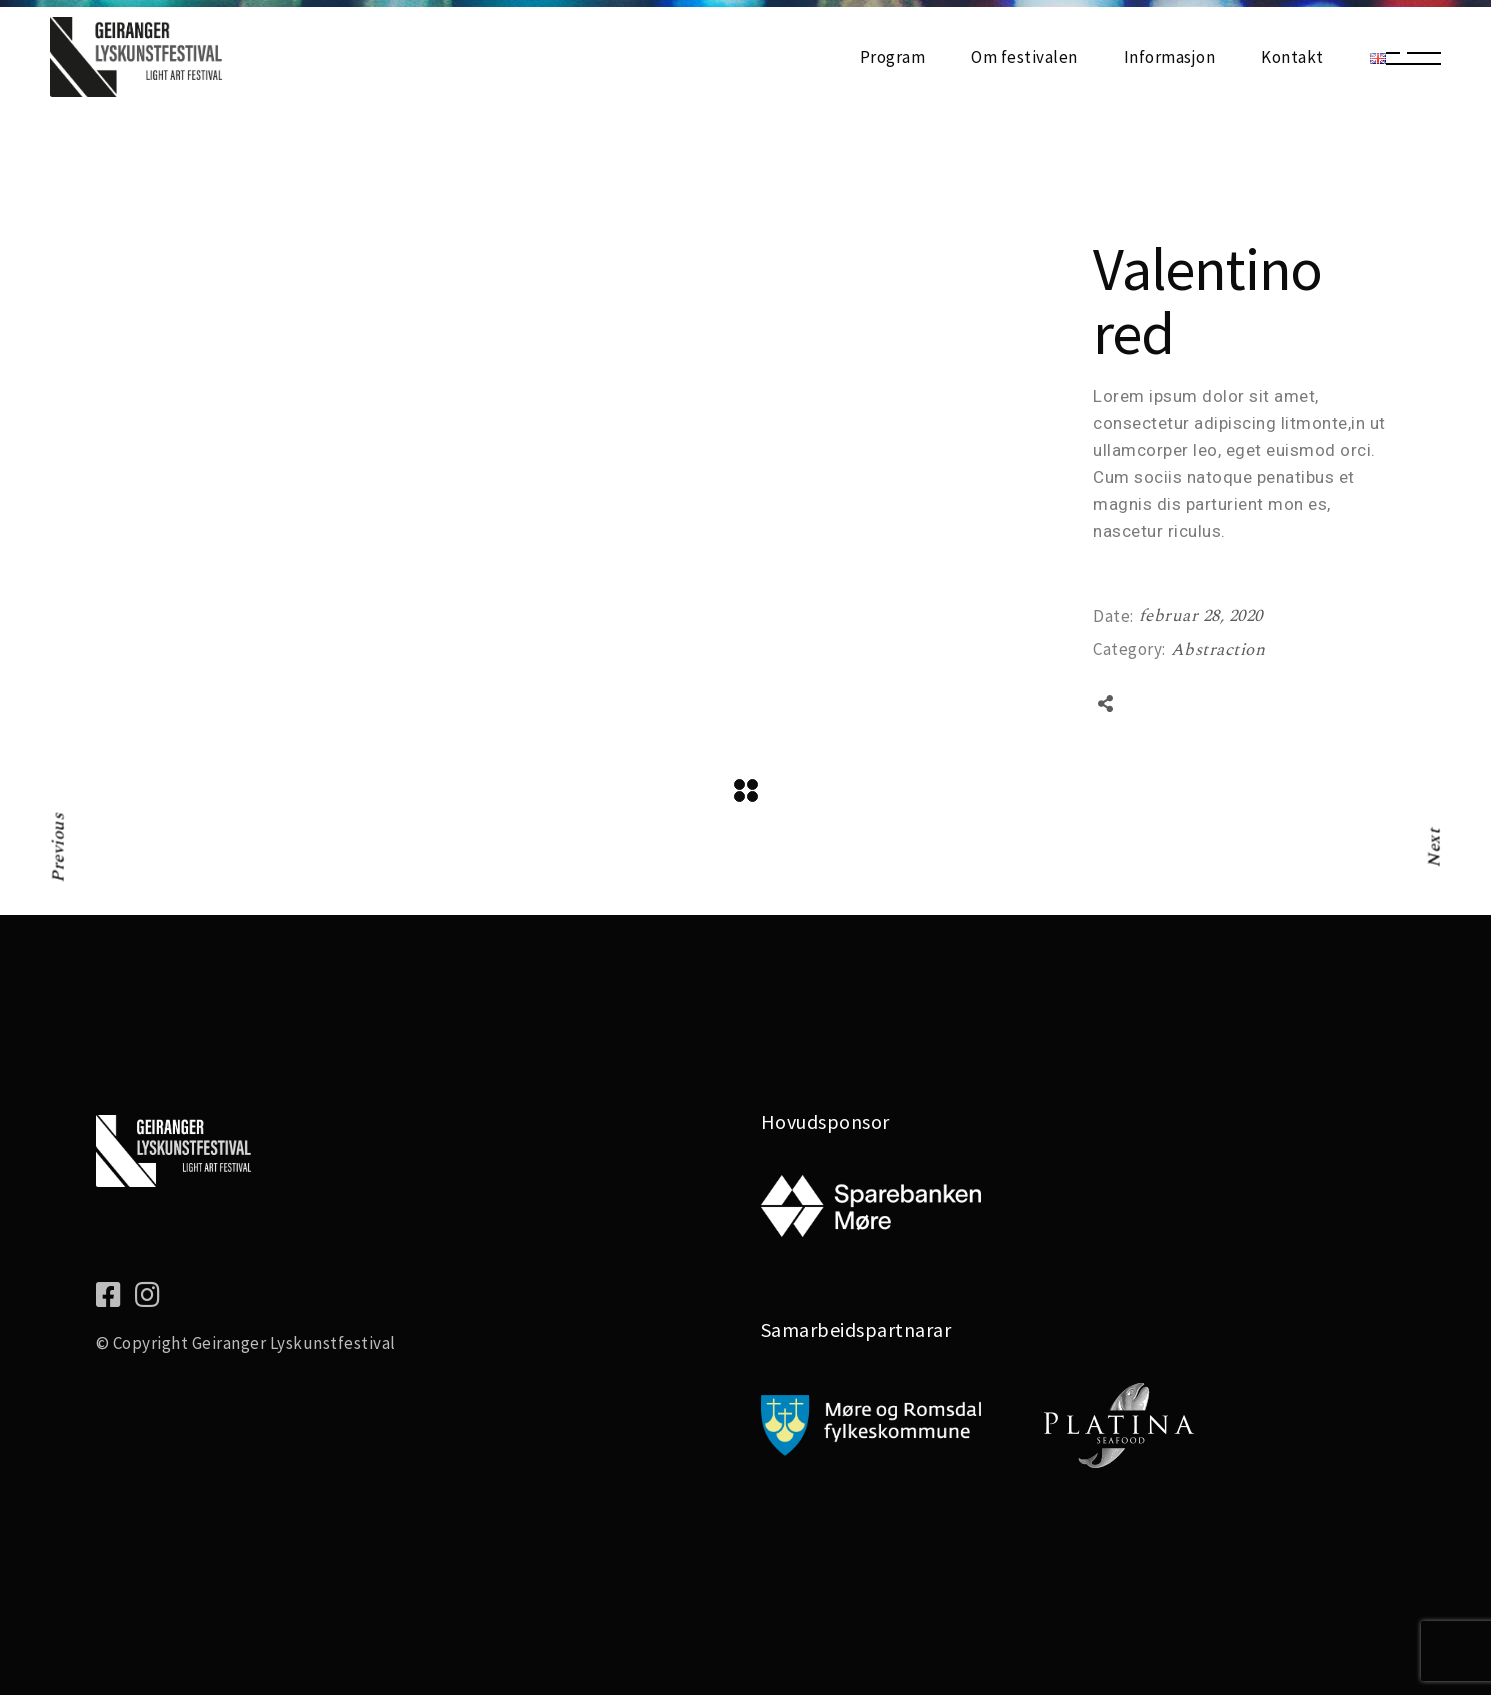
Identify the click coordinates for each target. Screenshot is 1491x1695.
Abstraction (1218, 650)
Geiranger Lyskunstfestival (294, 1343)
